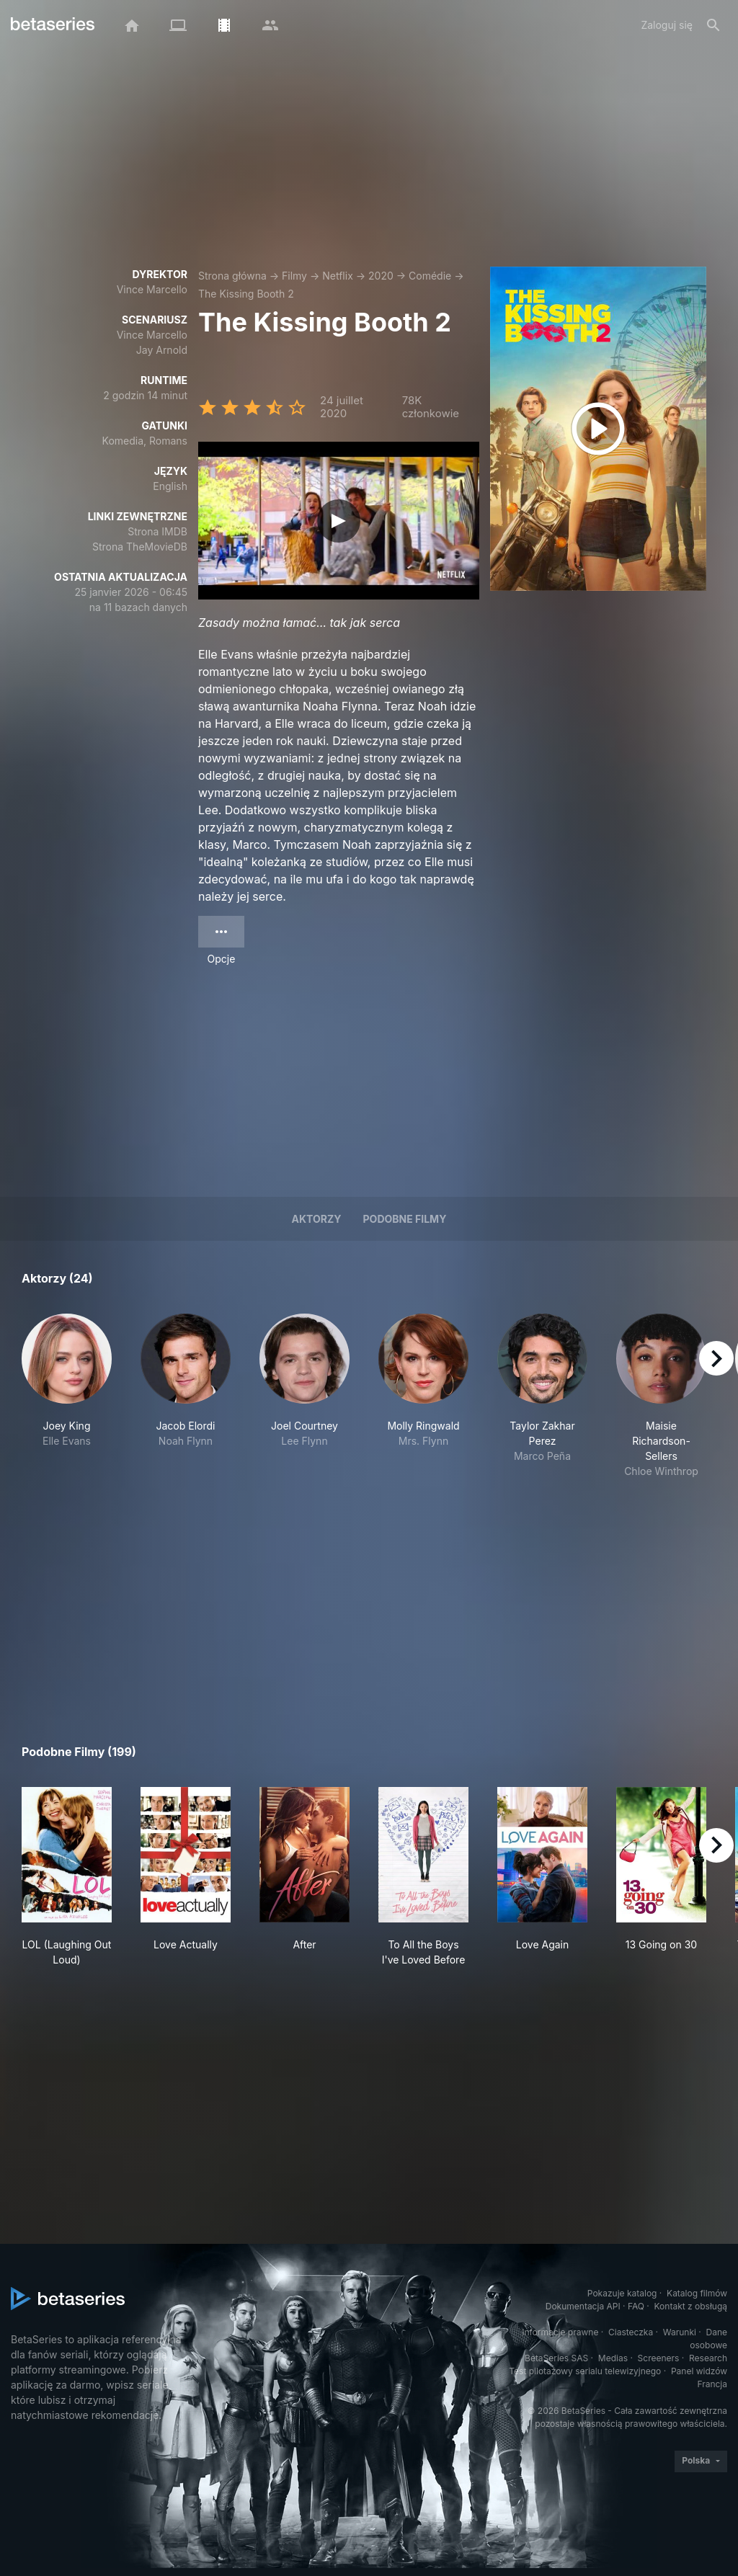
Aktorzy (317, 1219)
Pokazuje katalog (622, 2293)
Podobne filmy (405, 1219)
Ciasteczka (630, 2332)
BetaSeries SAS (556, 2358)
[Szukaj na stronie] (713, 25)
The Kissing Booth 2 (246, 294)
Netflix (337, 275)
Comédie (430, 275)
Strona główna (232, 275)
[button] (67, 1396)
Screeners (659, 2358)
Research (708, 2358)
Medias (613, 2358)
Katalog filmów (697, 2293)
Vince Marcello (152, 289)
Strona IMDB (157, 531)
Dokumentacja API (583, 2306)
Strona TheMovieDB (139, 546)
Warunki (679, 2332)
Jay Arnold (161, 350)
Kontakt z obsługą (690, 2306)
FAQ (636, 2306)
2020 (381, 275)
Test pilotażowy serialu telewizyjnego (585, 2371)
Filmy (294, 275)
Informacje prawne (560, 2332)
